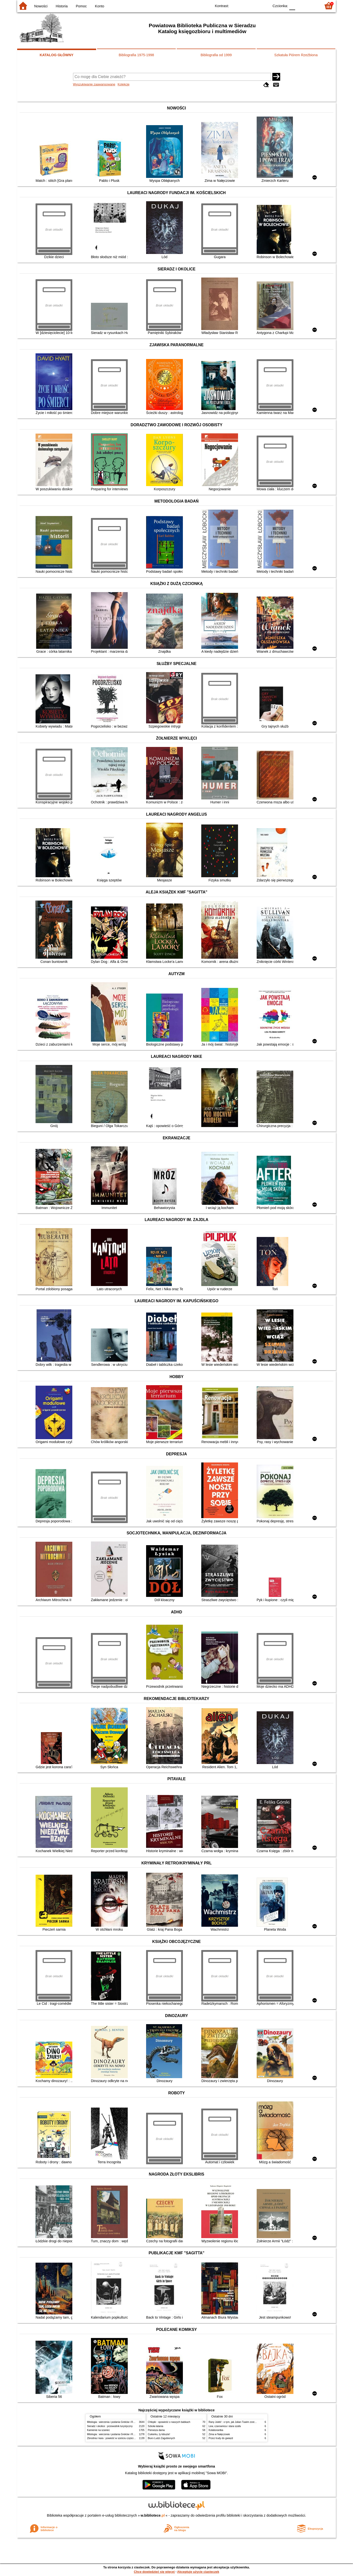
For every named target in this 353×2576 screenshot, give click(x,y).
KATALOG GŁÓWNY (57, 55)
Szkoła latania (155, 2426)
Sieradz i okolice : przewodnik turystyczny (110, 2426)
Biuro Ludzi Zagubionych (161, 2438)
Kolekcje (123, 84)
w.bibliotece (153, 2515)
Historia (62, 6)
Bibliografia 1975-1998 (136, 55)
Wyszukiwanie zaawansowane (94, 84)
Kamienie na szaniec (98, 2430)
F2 (312, 5)
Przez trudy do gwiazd (221, 2438)
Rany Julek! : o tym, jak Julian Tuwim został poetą (236, 2422)
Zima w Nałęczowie (219, 2434)
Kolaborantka (216, 2430)
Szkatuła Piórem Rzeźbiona (296, 55)
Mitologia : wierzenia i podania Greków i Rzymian (114, 2422)
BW (244, 5)
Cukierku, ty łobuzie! (159, 2434)
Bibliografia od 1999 (216, 55)
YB (254, 5)
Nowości (41, 6)
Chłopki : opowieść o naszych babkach (169, 2422)
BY (264, 5)
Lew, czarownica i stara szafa (225, 2426)
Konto (99, 6)
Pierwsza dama (156, 2430)
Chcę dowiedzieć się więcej (154, 2572)
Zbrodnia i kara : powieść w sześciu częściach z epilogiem (119, 2438)
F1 (300, 5)
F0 (292, 5)
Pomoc (81, 6)
